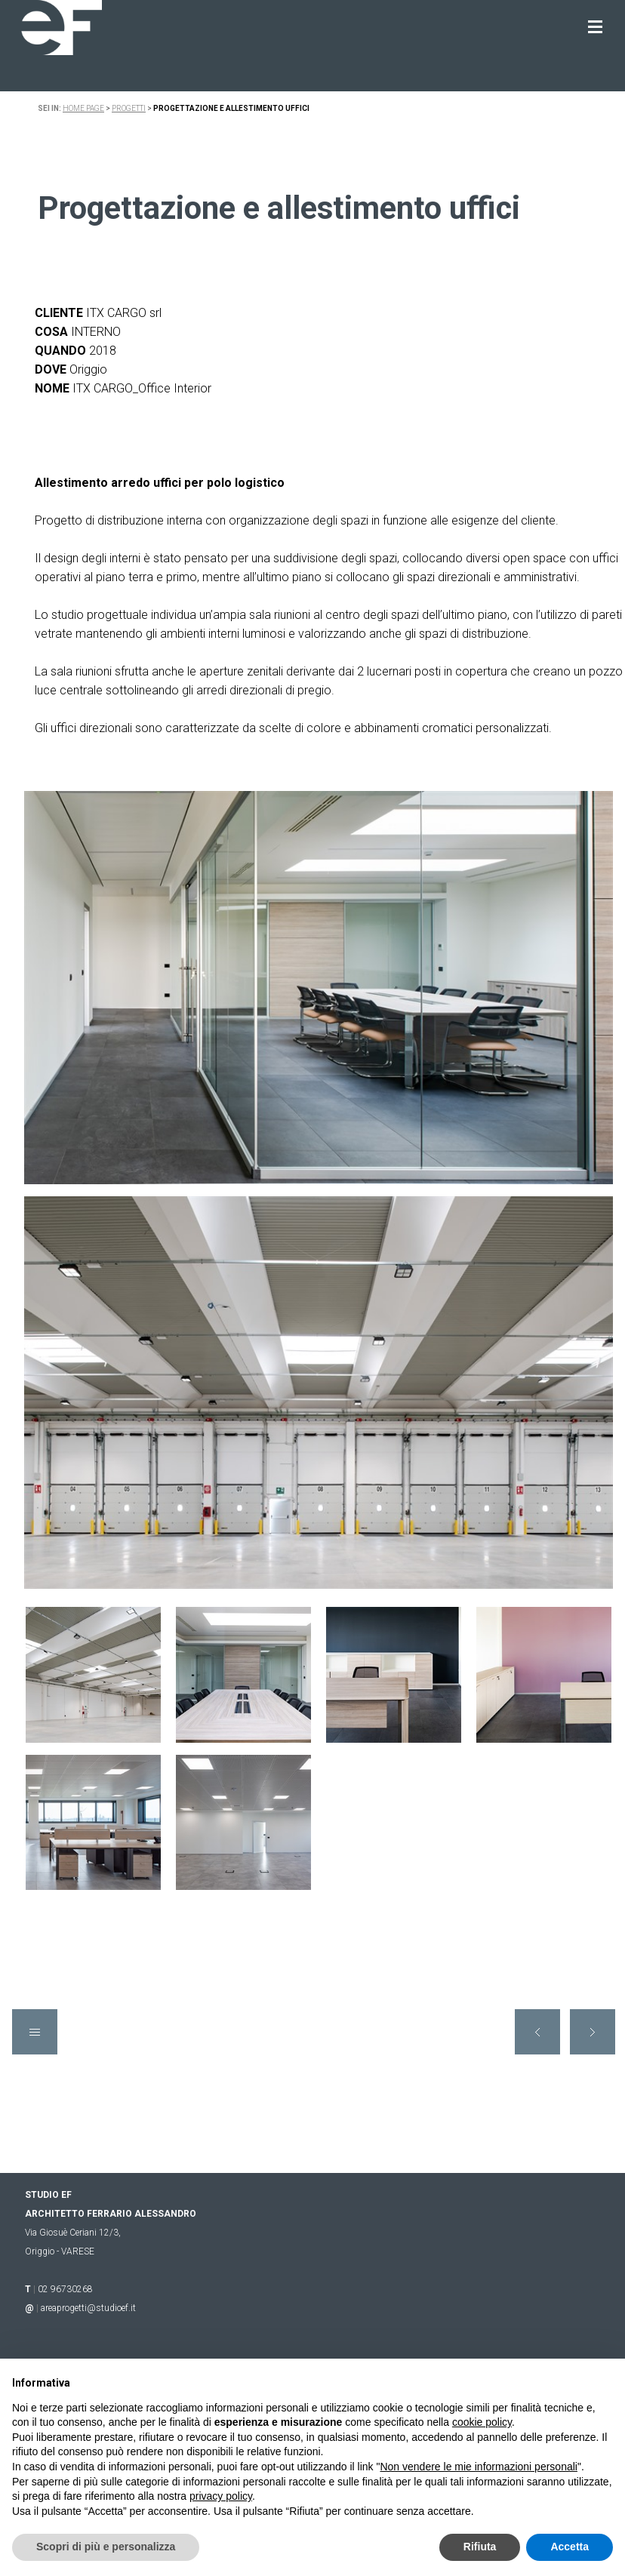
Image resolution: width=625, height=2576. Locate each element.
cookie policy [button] (482, 2422)
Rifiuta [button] (480, 2547)
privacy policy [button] (220, 2496)
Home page (83, 108)
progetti (129, 108)
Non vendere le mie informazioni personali (478, 2467)
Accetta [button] (569, 2547)
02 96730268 (65, 2289)
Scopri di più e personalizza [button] (105, 2547)
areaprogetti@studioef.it (88, 2308)
